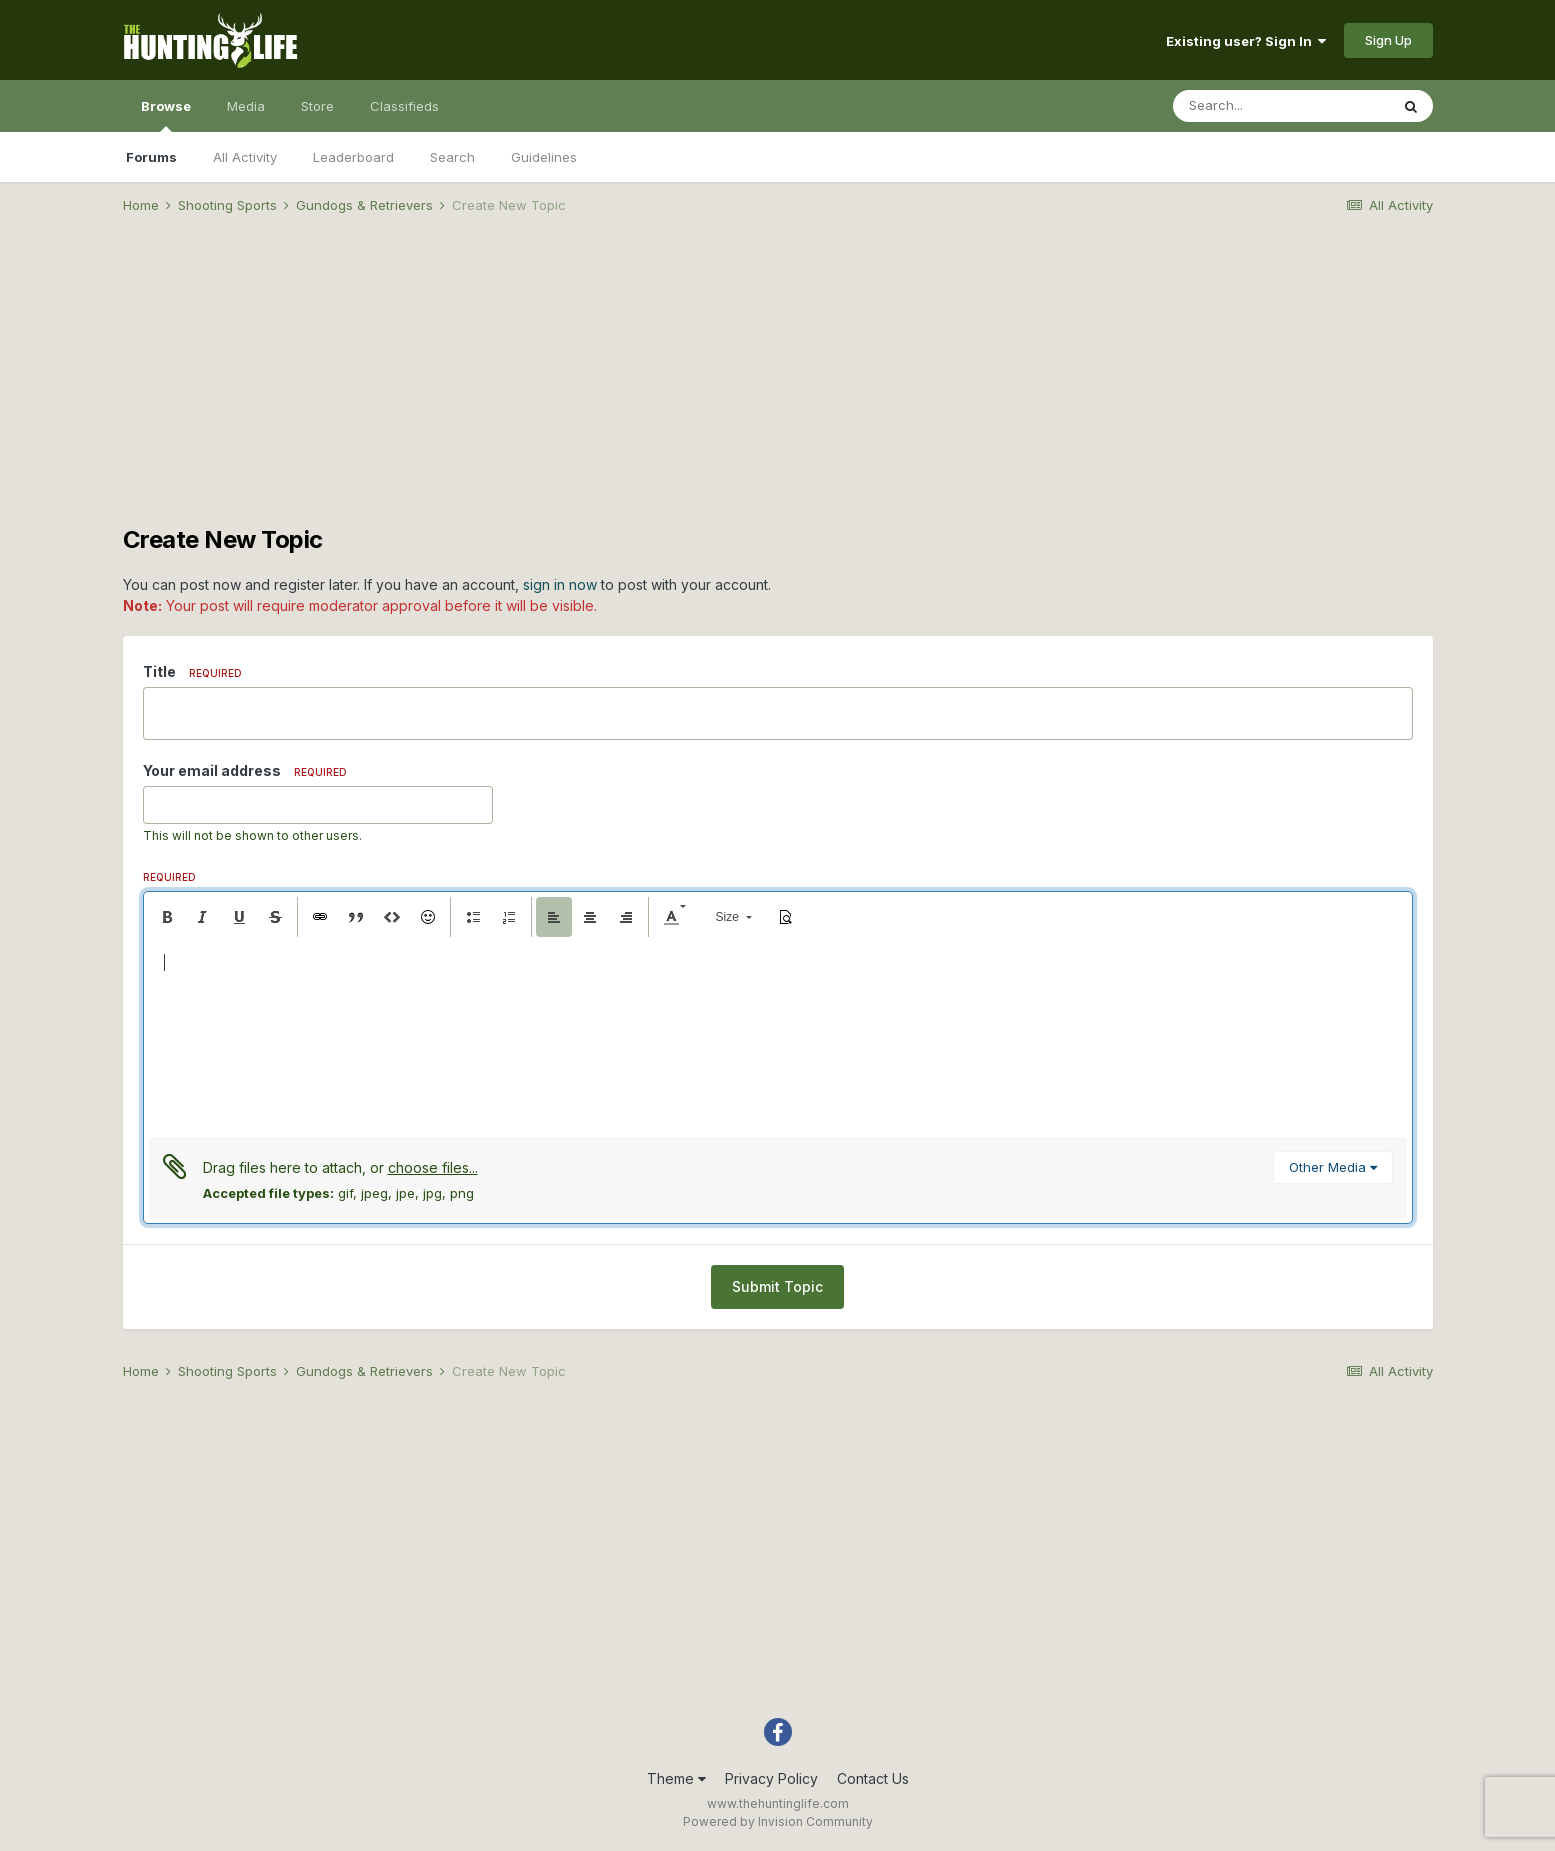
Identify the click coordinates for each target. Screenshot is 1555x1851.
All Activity (245, 157)
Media (246, 106)
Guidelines (544, 157)
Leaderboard (353, 157)
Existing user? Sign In (1246, 41)
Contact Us (873, 1778)
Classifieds (404, 106)
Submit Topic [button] (777, 1286)
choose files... (433, 1167)
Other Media (1333, 1167)
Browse (166, 115)
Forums (151, 157)
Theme (676, 1778)
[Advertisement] (778, 386)
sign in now (560, 584)
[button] (167, 917)
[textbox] (778, 1037)
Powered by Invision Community (778, 1821)
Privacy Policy (771, 1778)
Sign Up (1388, 40)
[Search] (1281, 106)
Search (452, 157)
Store (317, 106)
